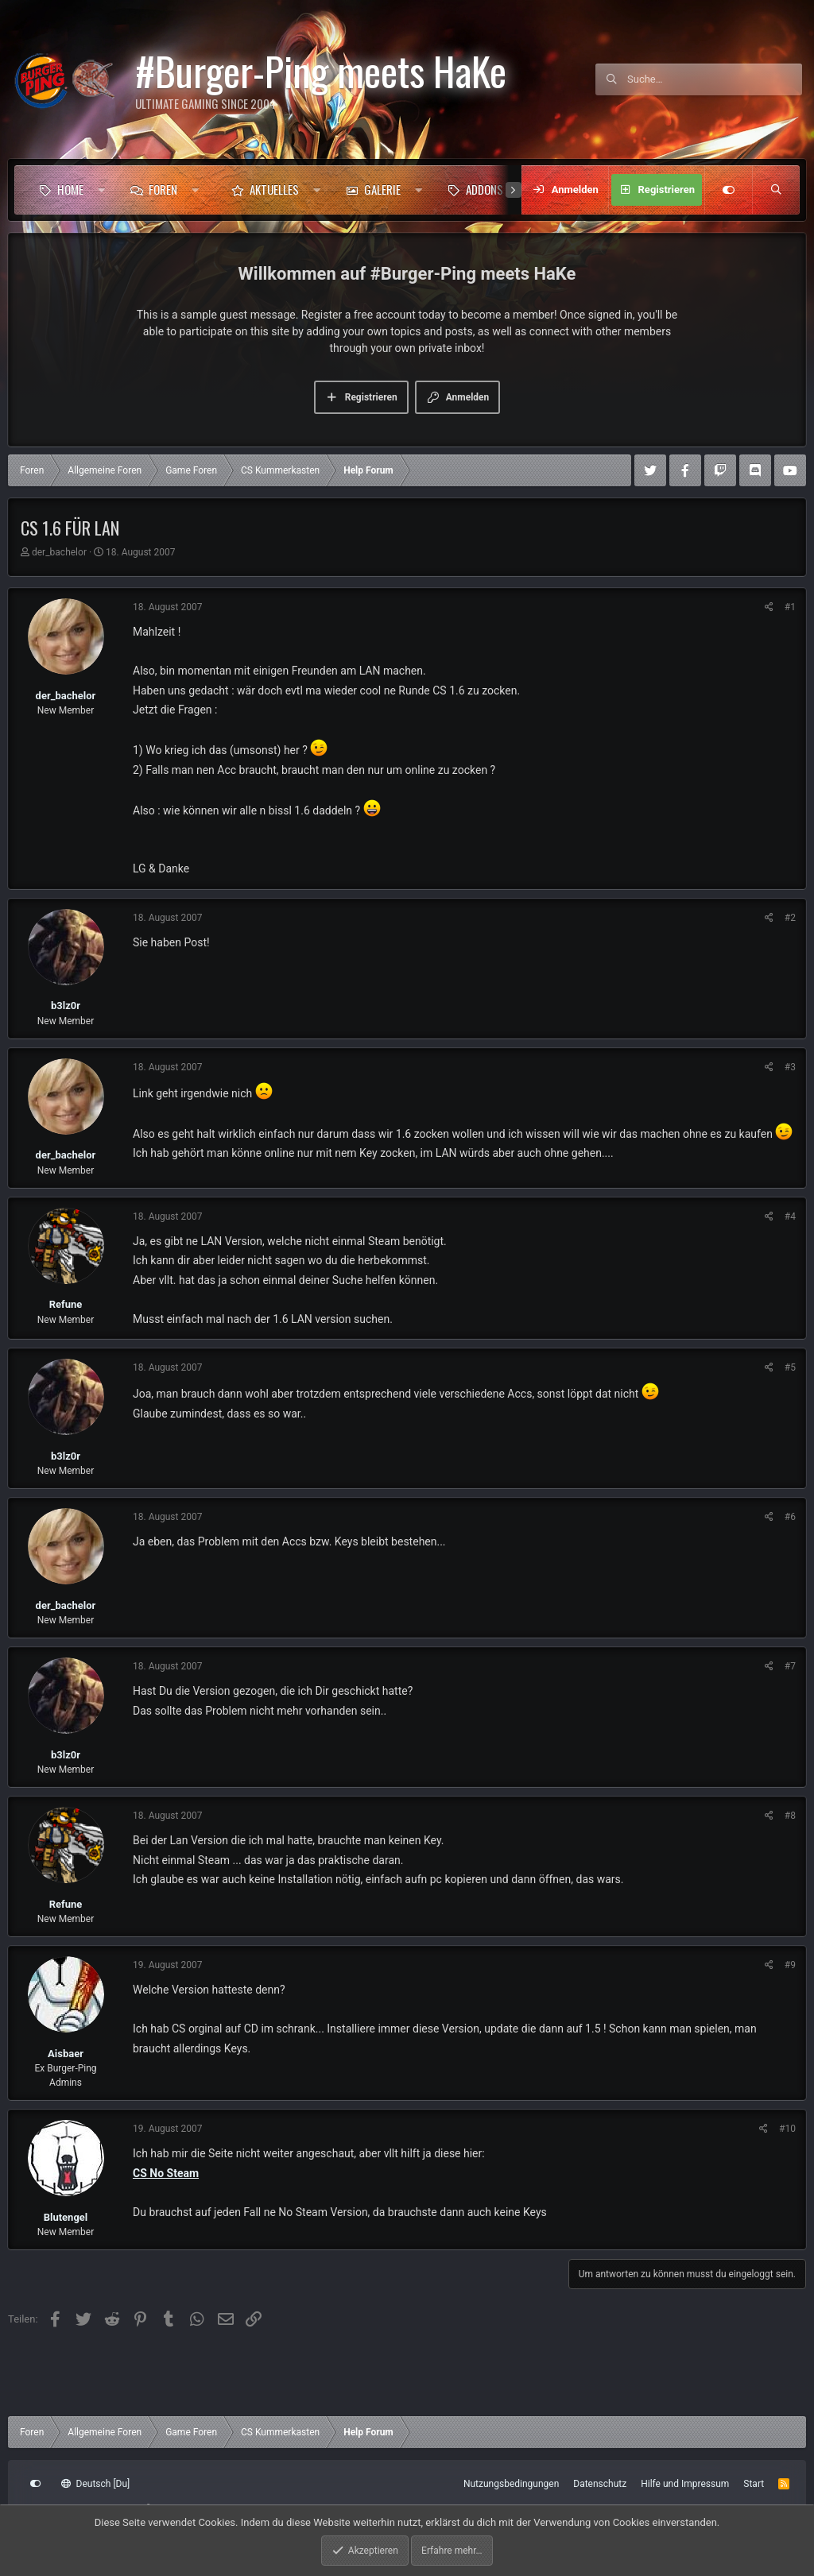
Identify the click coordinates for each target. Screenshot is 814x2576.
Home (70, 189)
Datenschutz (599, 2483)
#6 (790, 1516)
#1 (790, 607)
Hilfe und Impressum (685, 2483)
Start (753, 2483)
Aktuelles (274, 189)
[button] (101, 190)
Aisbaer (65, 2054)
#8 (790, 1815)
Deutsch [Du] (95, 2483)
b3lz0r (65, 1005)
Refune (66, 1304)
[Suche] (714, 79)
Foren (163, 189)
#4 (790, 1216)
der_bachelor (59, 552)
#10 (787, 2128)
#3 (790, 1067)
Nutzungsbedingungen (511, 2483)
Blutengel (66, 2217)
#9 (790, 1965)
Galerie (382, 189)
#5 (790, 1367)
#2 (790, 917)
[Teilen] (769, 607)
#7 (790, 1666)
